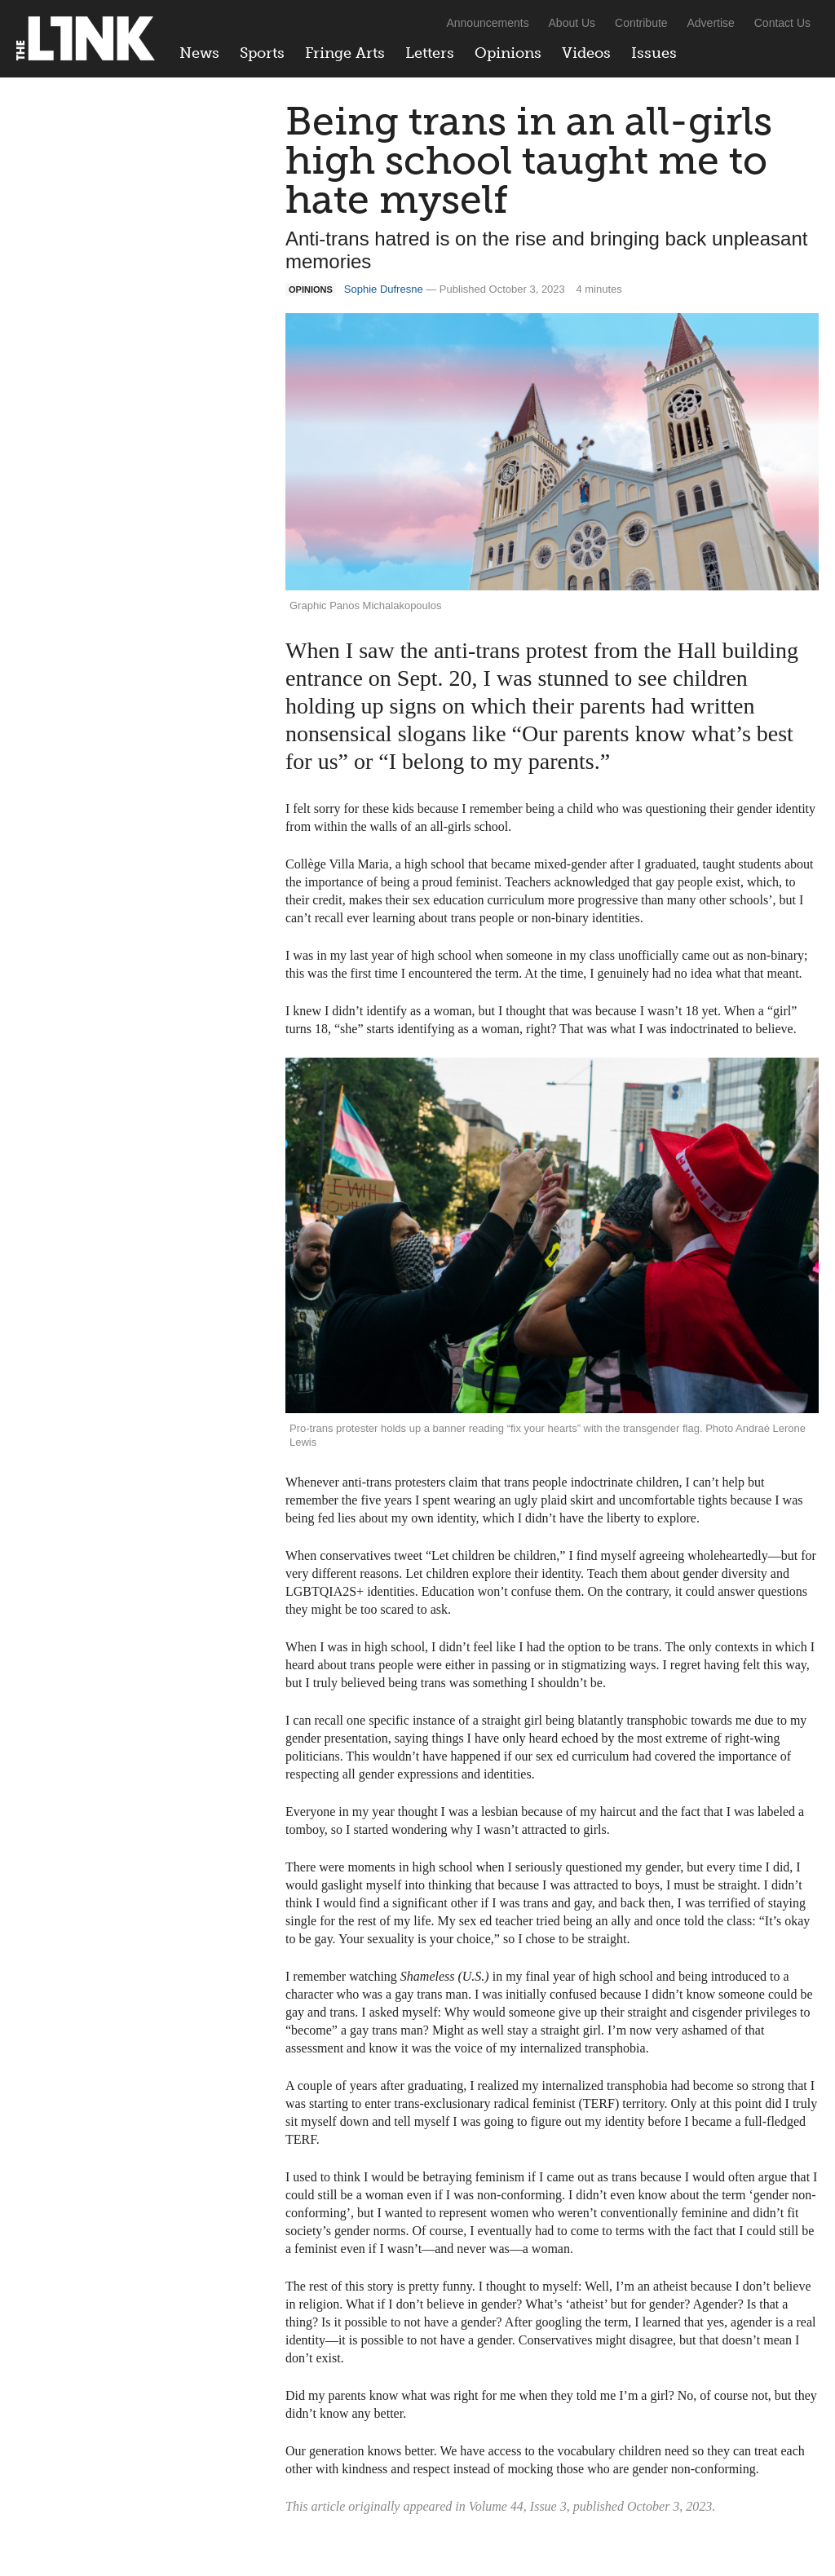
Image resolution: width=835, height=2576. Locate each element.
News (199, 53)
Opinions (508, 53)
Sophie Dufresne (383, 289)
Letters (429, 53)
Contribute (641, 22)
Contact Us (782, 22)
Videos (586, 53)
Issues (654, 53)
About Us (572, 22)
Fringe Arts (345, 53)
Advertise (711, 22)
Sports (262, 53)
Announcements (487, 22)
